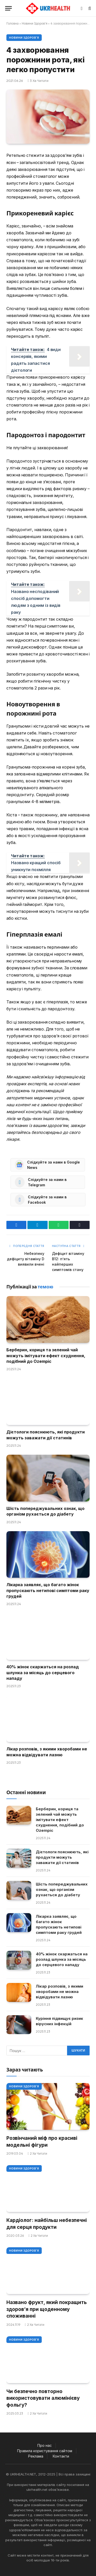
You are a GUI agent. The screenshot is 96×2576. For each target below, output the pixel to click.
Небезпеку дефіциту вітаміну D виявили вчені (25, 1258)
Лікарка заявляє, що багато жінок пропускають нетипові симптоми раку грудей (47, 1590)
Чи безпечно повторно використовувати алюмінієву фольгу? (43, 2398)
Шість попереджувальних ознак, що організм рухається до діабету (62, 1889)
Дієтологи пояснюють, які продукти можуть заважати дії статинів (62, 1857)
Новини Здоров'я (35, 23)
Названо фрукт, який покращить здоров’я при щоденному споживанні (46, 2309)
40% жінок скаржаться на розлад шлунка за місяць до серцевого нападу (42, 1672)
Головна (12, 23)
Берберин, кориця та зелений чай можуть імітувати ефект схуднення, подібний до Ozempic (45, 1355)
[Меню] (8, 8)
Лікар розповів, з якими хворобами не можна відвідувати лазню (59, 1991)
